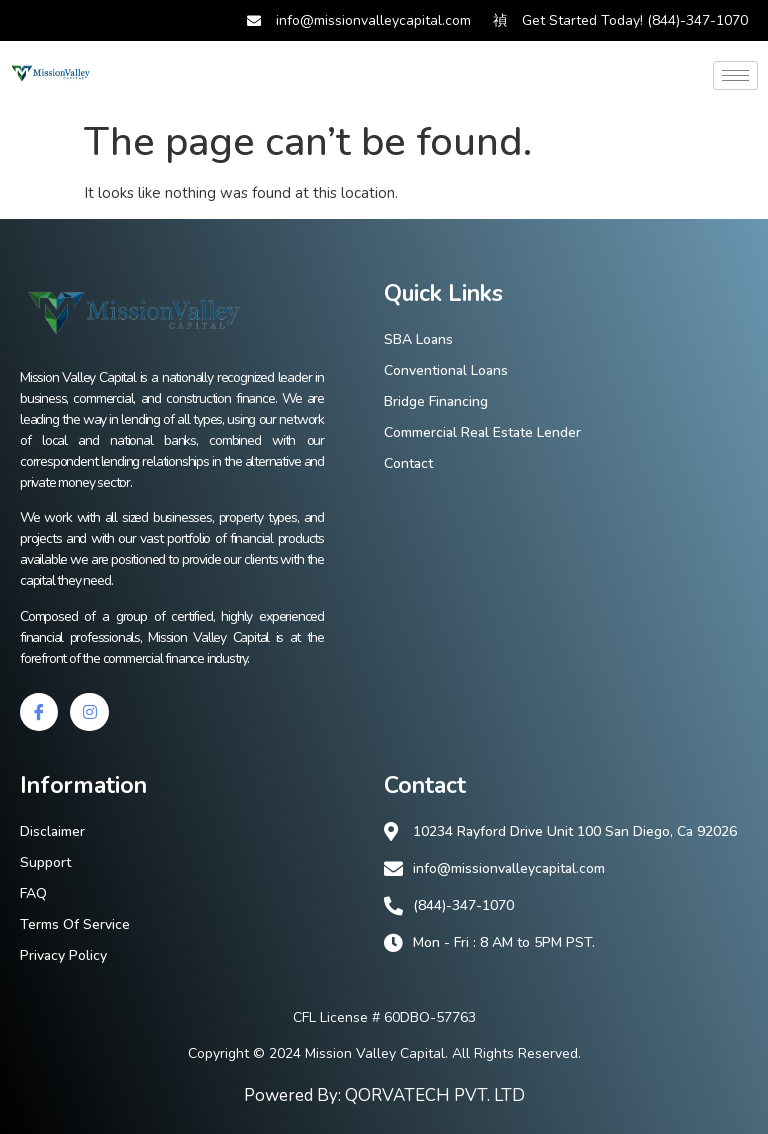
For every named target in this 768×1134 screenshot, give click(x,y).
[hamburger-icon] (735, 75)
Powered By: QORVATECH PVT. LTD (384, 1095)
